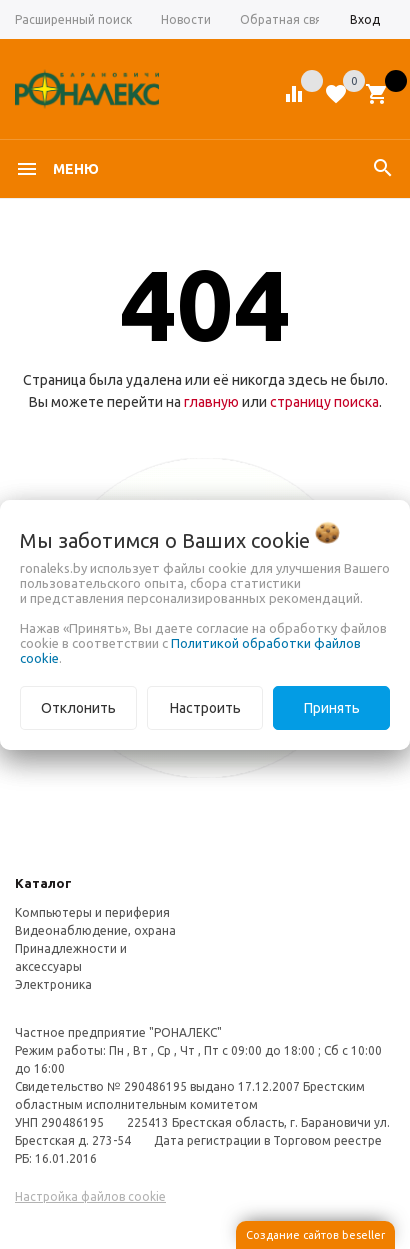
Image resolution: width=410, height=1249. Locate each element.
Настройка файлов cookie (90, 1196)
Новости (186, 19)
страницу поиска (324, 402)
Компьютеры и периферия (92, 912)
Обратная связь (287, 19)
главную (211, 402)
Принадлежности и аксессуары (71, 957)
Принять (332, 708)
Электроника (53, 984)
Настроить (205, 708)
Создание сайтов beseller (315, 1235)
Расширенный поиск (73, 19)
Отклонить (78, 708)
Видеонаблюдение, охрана (95, 930)
